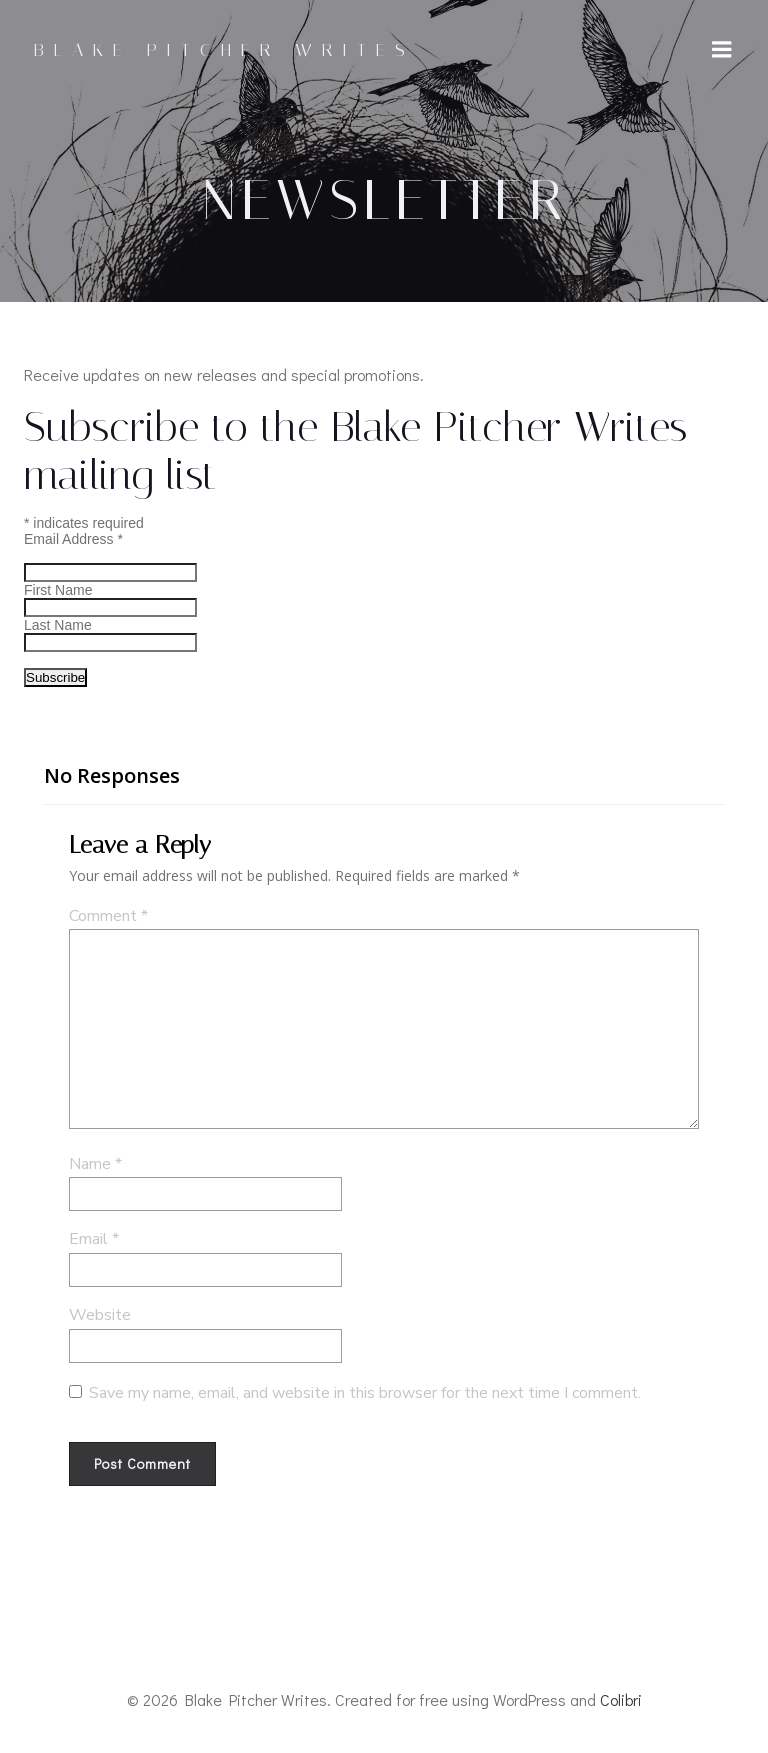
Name (95, 1164)
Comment (108, 916)
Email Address (73, 539)
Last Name (58, 625)
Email (94, 1239)
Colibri (621, 1699)
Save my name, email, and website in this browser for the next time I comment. (365, 1393)
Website (100, 1315)
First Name (58, 590)
